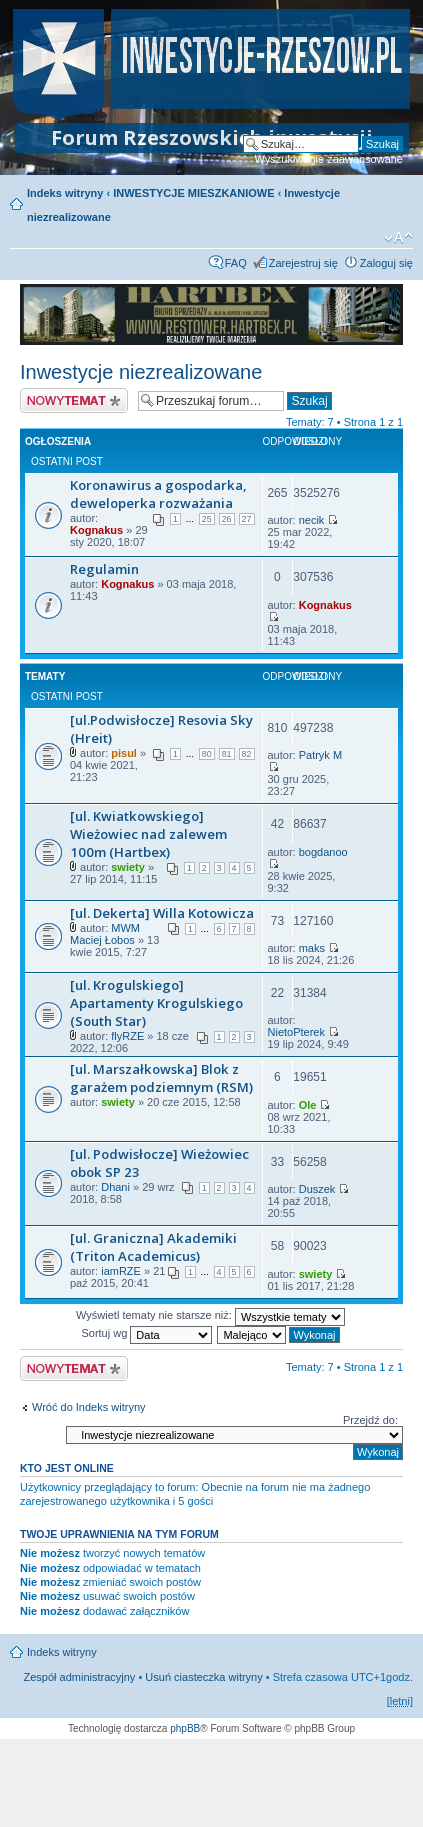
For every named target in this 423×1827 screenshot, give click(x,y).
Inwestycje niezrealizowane (141, 372)
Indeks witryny (65, 193)
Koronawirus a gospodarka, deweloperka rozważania (158, 494)
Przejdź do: (370, 1420)
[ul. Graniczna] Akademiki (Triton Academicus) (153, 1247)
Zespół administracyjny (80, 1677)
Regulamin (104, 569)
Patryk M (320, 755)
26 (227, 519)
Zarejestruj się (303, 263)
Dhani (115, 1187)
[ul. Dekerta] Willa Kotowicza (162, 913)
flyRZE (127, 1036)
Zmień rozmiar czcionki (398, 238)
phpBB (185, 1728)
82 (247, 754)
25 (207, 519)
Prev (46, 315)
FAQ (236, 263)
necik (312, 520)
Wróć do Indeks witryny (89, 1407)
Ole (308, 1105)
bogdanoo (323, 852)
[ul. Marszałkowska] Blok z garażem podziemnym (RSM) (161, 1078)
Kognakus (96, 530)
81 (227, 754)
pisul (124, 753)
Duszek (317, 1189)
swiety (128, 867)
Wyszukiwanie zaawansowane (329, 159)
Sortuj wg (146, 1333)
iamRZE (121, 1271)
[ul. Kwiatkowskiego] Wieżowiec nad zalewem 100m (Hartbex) (148, 834)
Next (377, 315)
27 (247, 519)
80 (207, 754)
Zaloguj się (386, 263)
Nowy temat (74, 400)
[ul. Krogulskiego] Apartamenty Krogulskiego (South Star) (156, 1003)
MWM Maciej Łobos (105, 934)
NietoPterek (296, 1032)
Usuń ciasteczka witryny (203, 1677)
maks (312, 948)
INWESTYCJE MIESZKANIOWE (193, 193)
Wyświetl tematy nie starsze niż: (210, 1315)
